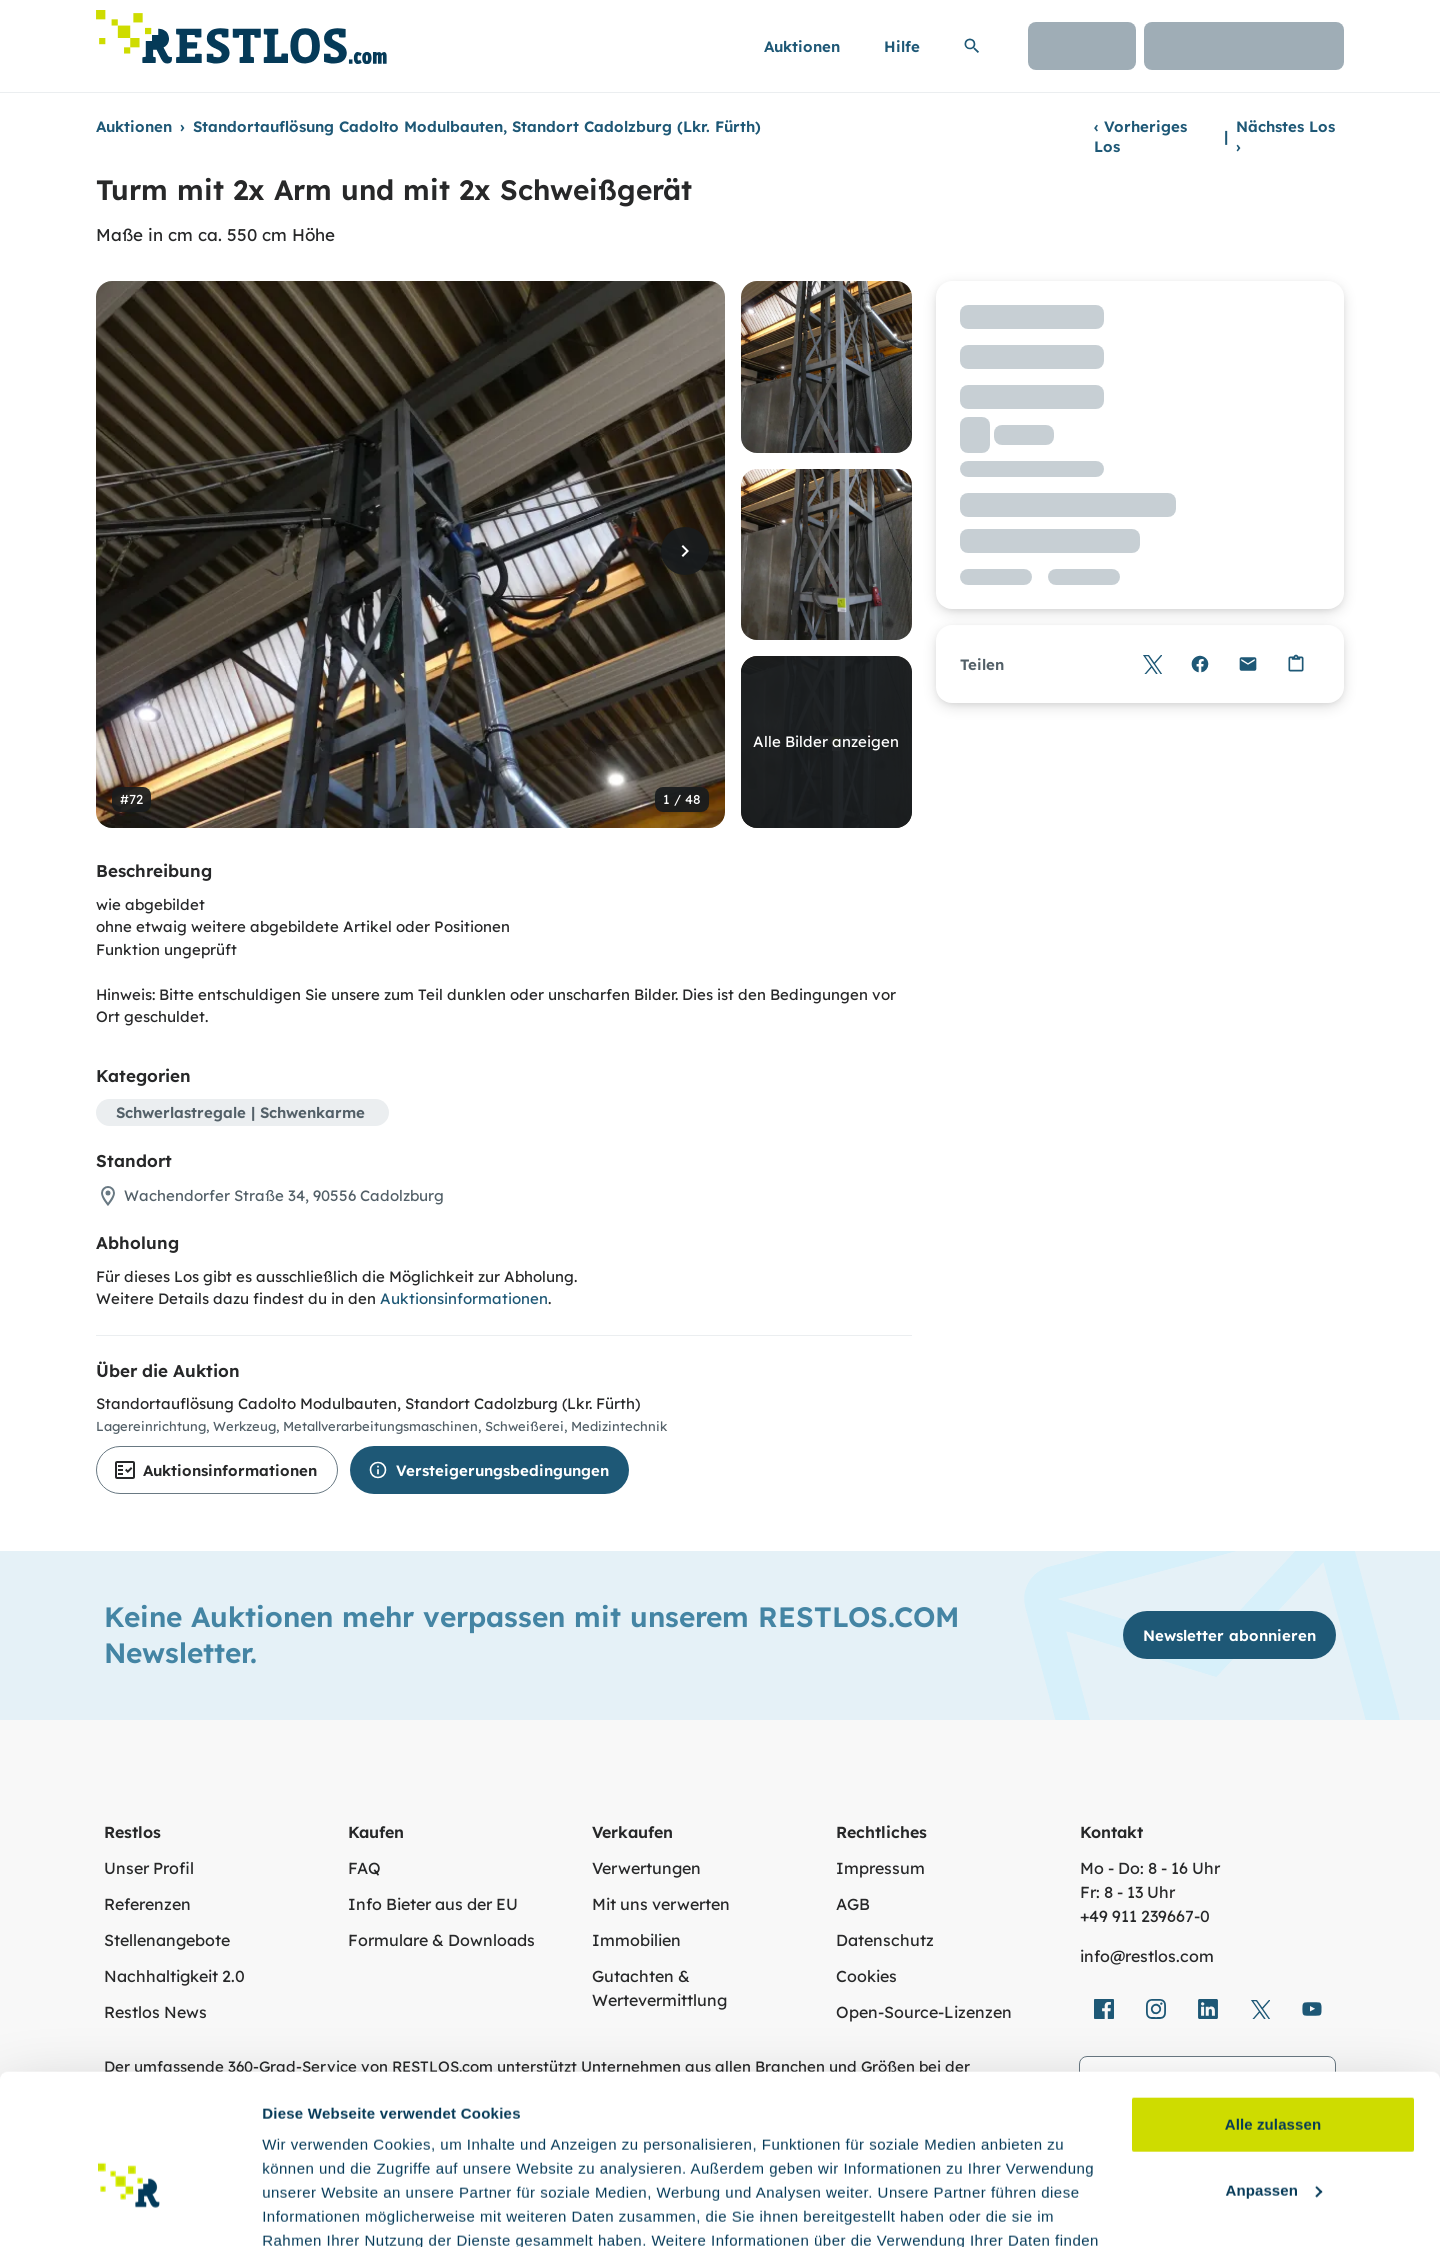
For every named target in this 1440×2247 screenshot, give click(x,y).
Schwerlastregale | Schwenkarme (240, 1112)
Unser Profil (149, 1868)
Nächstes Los (1285, 136)
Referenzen (147, 1904)
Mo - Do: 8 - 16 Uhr (1150, 1868)
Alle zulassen (1273, 2012)
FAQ (364, 1868)
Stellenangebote (167, 1940)
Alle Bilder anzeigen (826, 741)
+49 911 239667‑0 (1145, 1916)
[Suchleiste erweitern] (972, 46)
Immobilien (636, 1940)
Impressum (880, 1868)
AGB (853, 1904)
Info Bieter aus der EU (433, 1904)
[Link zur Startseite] (241, 31)
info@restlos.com (1147, 1956)
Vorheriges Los (1140, 136)
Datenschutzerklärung (450, 2152)
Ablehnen (1272, 2143)
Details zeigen (312, 2207)
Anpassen (1274, 2077)
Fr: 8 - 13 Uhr (1127, 1892)
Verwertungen (646, 1868)
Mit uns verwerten (661, 1904)
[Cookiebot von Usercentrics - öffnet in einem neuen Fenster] (129, 2208)
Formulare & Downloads (441, 1940)
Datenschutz (885, 1940)
